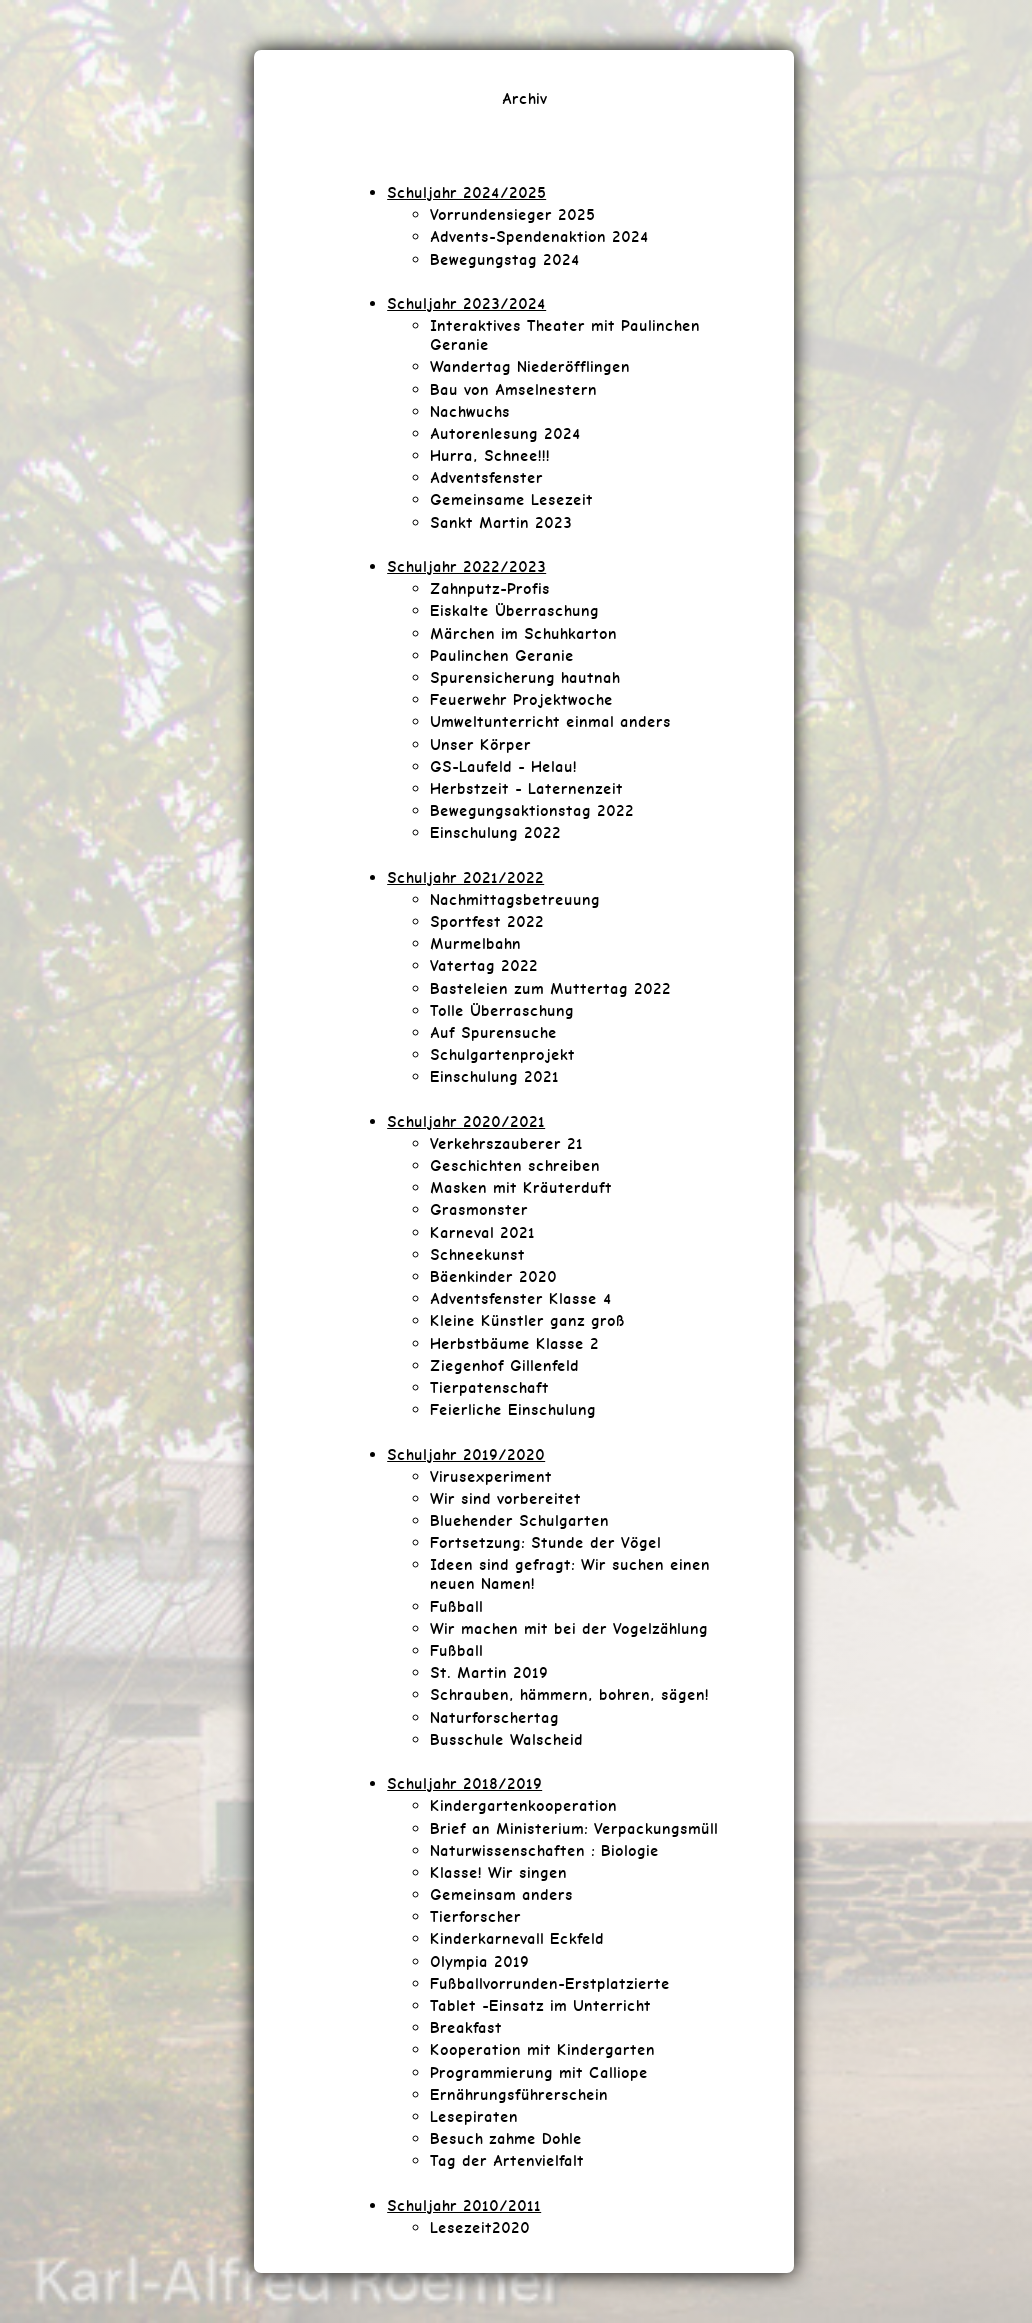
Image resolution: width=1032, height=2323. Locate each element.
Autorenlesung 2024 (505, 433)
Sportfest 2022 (487, 921)
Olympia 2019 (479, 1961)
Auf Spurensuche (493, 1032)
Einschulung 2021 (494, 1076)
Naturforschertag (494, 1717)
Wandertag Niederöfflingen (530, 366)
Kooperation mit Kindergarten (542, 2049)
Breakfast (466, 2027)
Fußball (456, 1606)
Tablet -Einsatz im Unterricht (540, 2005)
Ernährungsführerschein (519, 2094)
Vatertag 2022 (484, 965)
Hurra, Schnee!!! (490, 455)
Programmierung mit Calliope (539, 2072)
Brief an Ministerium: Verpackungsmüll (574, 1828)
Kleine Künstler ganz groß (527, 1320)
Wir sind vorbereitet (505, 1498)
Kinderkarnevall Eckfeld (517, 1938)
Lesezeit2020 (480, 2227)
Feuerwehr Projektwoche (521, 699)
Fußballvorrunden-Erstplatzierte (550, 1983)
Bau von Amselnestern (513, 389)
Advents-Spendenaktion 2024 (539, 236)
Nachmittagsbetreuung (515, 899)
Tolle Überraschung (502, 1010)
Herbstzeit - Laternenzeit (526, 788)
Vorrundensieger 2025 (512, 214)
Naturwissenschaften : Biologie (544, 1850)
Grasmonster (479, 1209)
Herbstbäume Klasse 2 (514, 1343)
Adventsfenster (486, 477)
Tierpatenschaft (489, 1387)
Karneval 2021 (482, 1232)
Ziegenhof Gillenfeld (504, 1365)
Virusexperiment (491, 1476)
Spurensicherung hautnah (525, 677)
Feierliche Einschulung (513, 1409)
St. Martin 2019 (489, 1672)
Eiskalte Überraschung (514, 610)
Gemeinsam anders (501, 1894)
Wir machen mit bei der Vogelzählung (569, 1628)
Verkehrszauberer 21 (506, 1143)
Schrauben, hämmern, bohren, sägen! (569, 1694)
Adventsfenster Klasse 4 (521, 1298)
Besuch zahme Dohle (506, 2138)
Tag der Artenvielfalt (507, 2160)
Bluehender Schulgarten (519, 1520)
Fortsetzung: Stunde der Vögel (545, 1542)
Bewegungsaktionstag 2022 (532, 810)
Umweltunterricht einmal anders (550, 721)
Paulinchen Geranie (502, 655)
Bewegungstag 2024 (505, 259)
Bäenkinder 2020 (493, 1276)
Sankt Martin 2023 (501, 522)
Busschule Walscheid (506, 1739)
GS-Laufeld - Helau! (503, 766)
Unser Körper (480, 744)
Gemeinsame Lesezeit (511, 499)
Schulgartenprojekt (502, 1054)
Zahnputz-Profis (490, 588)
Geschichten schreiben (515, 1165)
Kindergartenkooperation (523, 1805)
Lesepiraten (474, 2116)
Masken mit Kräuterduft (521, 1187)
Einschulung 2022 (495, 832)
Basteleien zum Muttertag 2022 (550, 988)
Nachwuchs (470, 411)
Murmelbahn (475, 943)
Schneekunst (477, 1254)
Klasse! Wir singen (498, 1872)
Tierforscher (475, 1916)
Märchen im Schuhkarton (523, 633)
